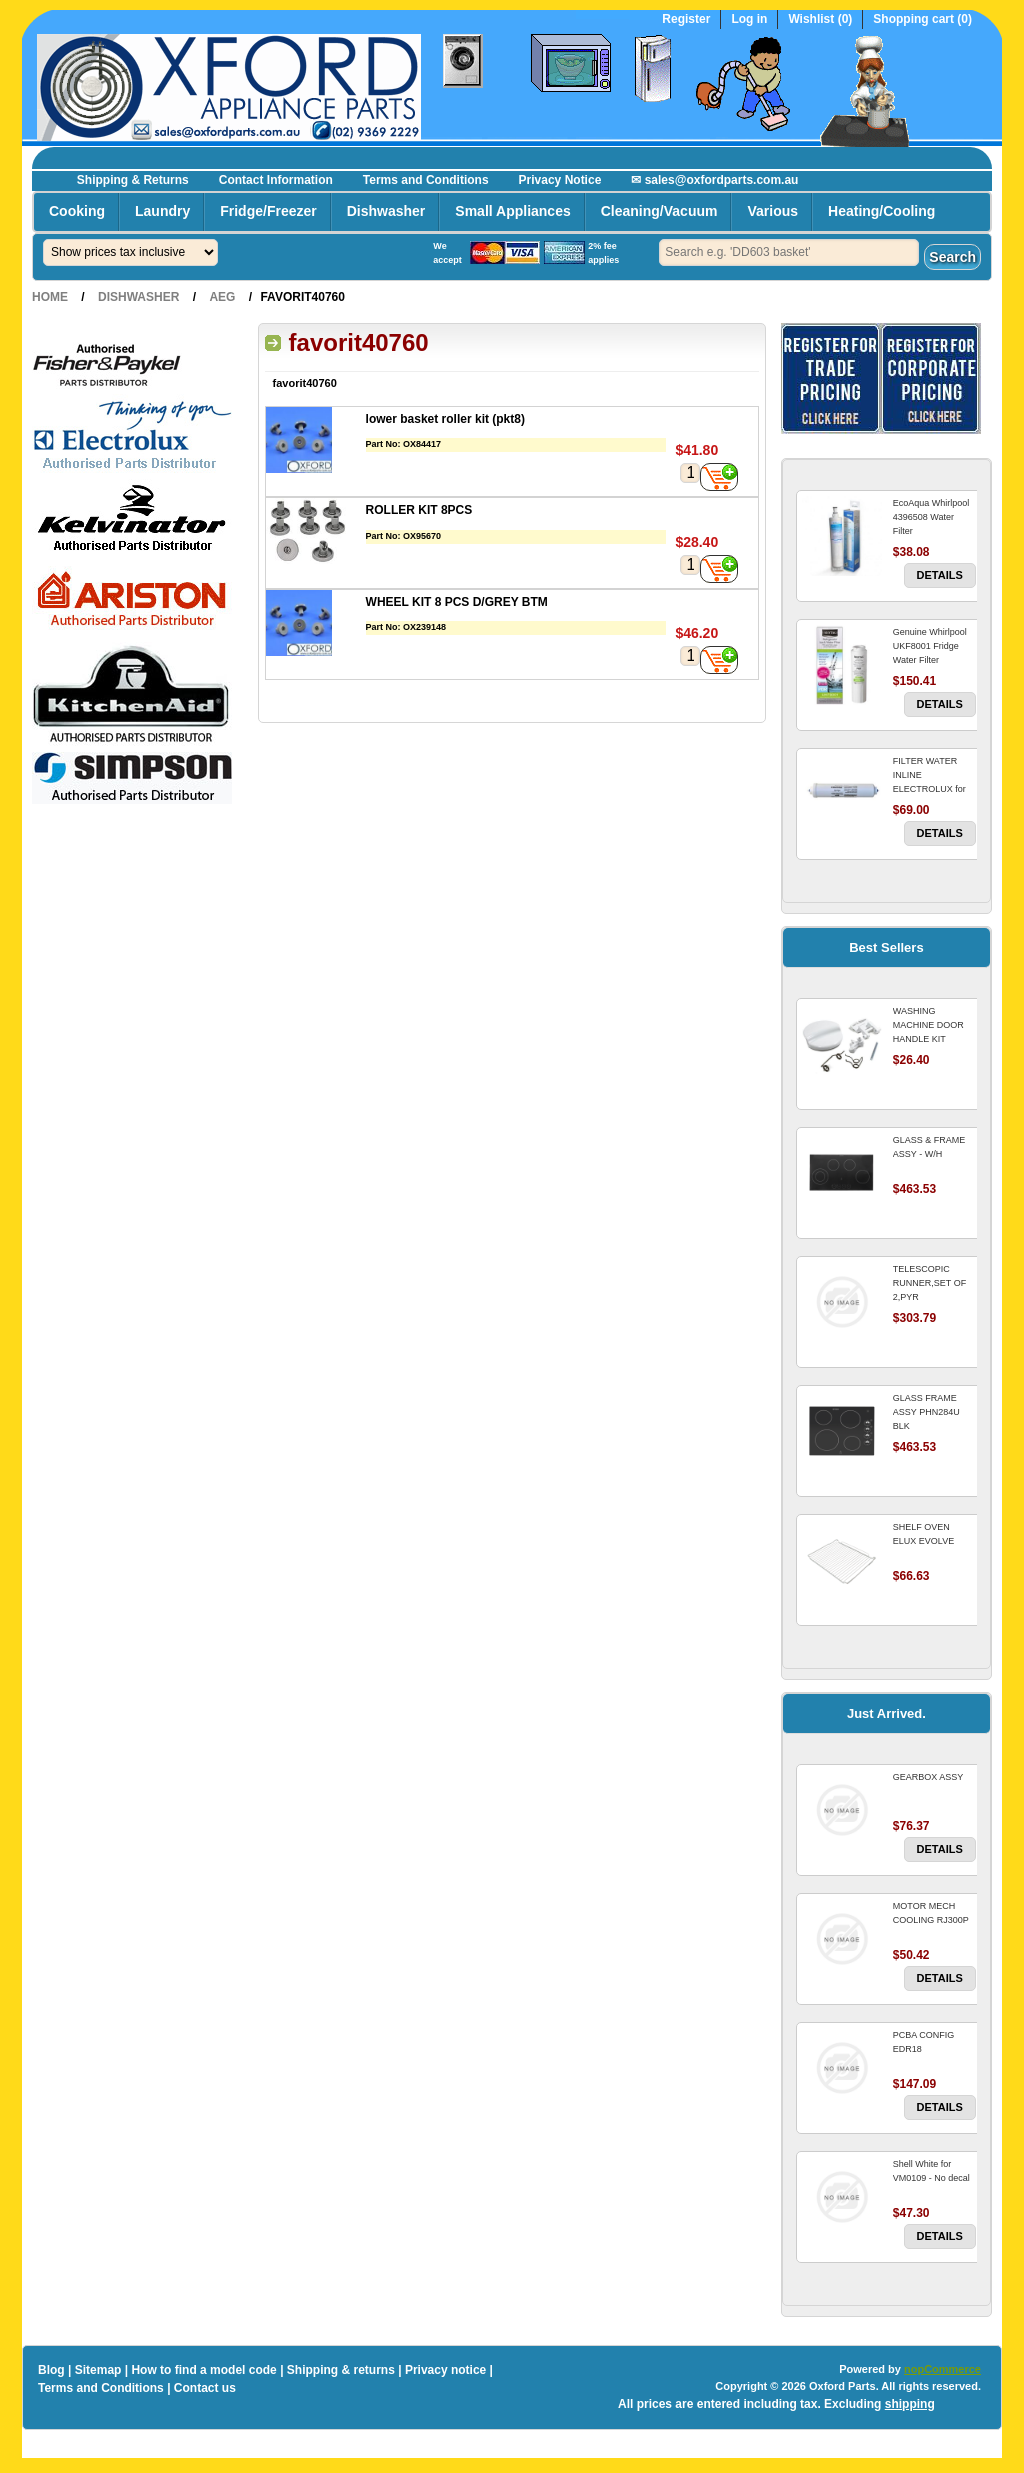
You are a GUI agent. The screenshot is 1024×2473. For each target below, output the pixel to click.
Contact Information (276, 180)
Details (940, 575)
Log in (749, 19)
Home (50, 297)
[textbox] (789, 252)
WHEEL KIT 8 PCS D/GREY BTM (457, 602)
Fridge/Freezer (268, 211)
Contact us (205, 2388)
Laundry (162, 211)
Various (772, 211)
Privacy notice (445, 2370)
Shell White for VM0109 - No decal (931, 2171)
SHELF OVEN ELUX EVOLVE (923, 1534)
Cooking (77, 211)
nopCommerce (942, 2369)
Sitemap (98, 2370)
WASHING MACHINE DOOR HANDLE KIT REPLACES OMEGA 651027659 (933, 1039)
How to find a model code (203, 2370)
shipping (910, 2404)
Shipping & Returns (133, 180)
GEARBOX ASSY (928, 1777)
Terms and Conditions (426, 180)
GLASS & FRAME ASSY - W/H (929, 1147)
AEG (222, 297)
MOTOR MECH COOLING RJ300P (931, 1913)
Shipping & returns (341, 2370)
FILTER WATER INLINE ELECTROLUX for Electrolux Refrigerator (929, 789)
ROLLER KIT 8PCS (419, 510)
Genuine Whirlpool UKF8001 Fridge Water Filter (930, 646)
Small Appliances (512, 211)
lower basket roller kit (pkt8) (445, 419)
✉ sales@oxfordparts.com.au (714, 180)
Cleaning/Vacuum (659, 211)
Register (686, 19)
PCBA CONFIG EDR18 (924, 2042)
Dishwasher (386, 211)
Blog (51, 2370)
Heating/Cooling (881, 211)
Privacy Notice (560, 180)
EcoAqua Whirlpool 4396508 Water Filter (931, 517)
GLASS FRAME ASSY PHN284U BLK (926, 1412)
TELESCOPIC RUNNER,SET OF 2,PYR (929, 1283)
